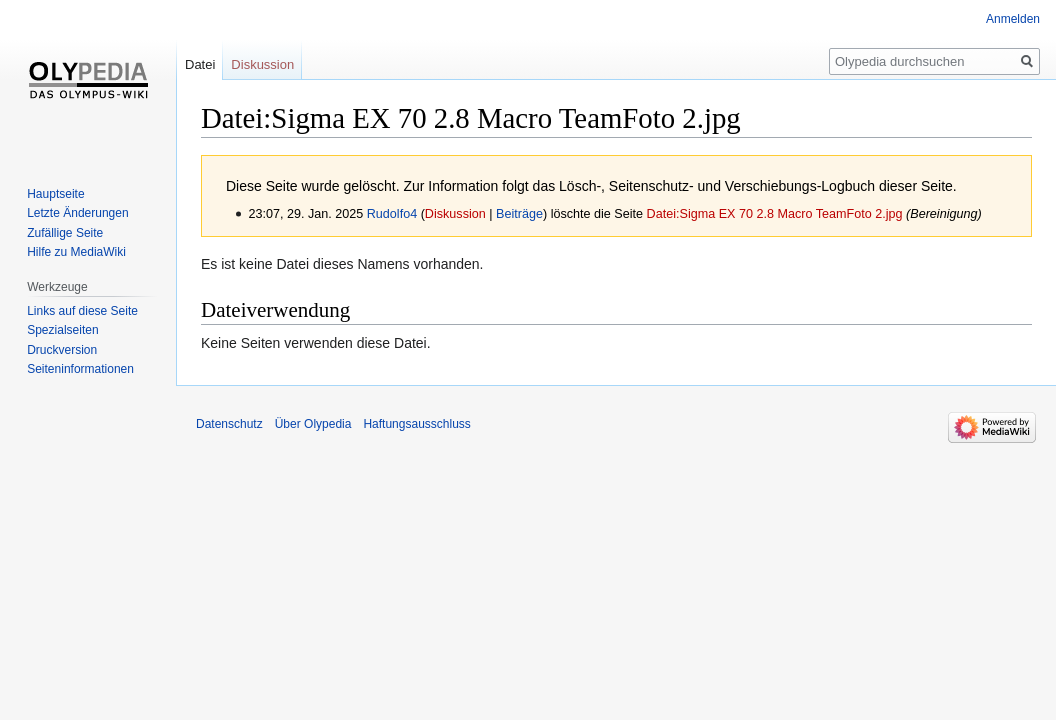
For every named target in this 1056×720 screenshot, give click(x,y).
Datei (200, 64)
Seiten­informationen (80, 369)
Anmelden (1013, 19)
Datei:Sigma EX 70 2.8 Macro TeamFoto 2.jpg (775, 214)
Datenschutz (229, 424)
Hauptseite (55, 194)
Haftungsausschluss (416, 424)
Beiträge (519, 214)
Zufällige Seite (65, 233)
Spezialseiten (62, 330)
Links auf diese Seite (82, 311)
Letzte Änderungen (77, 213)
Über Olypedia (313, 424)
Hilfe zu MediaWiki (76, 252)
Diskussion (455, 214)
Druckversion (62, 350)
